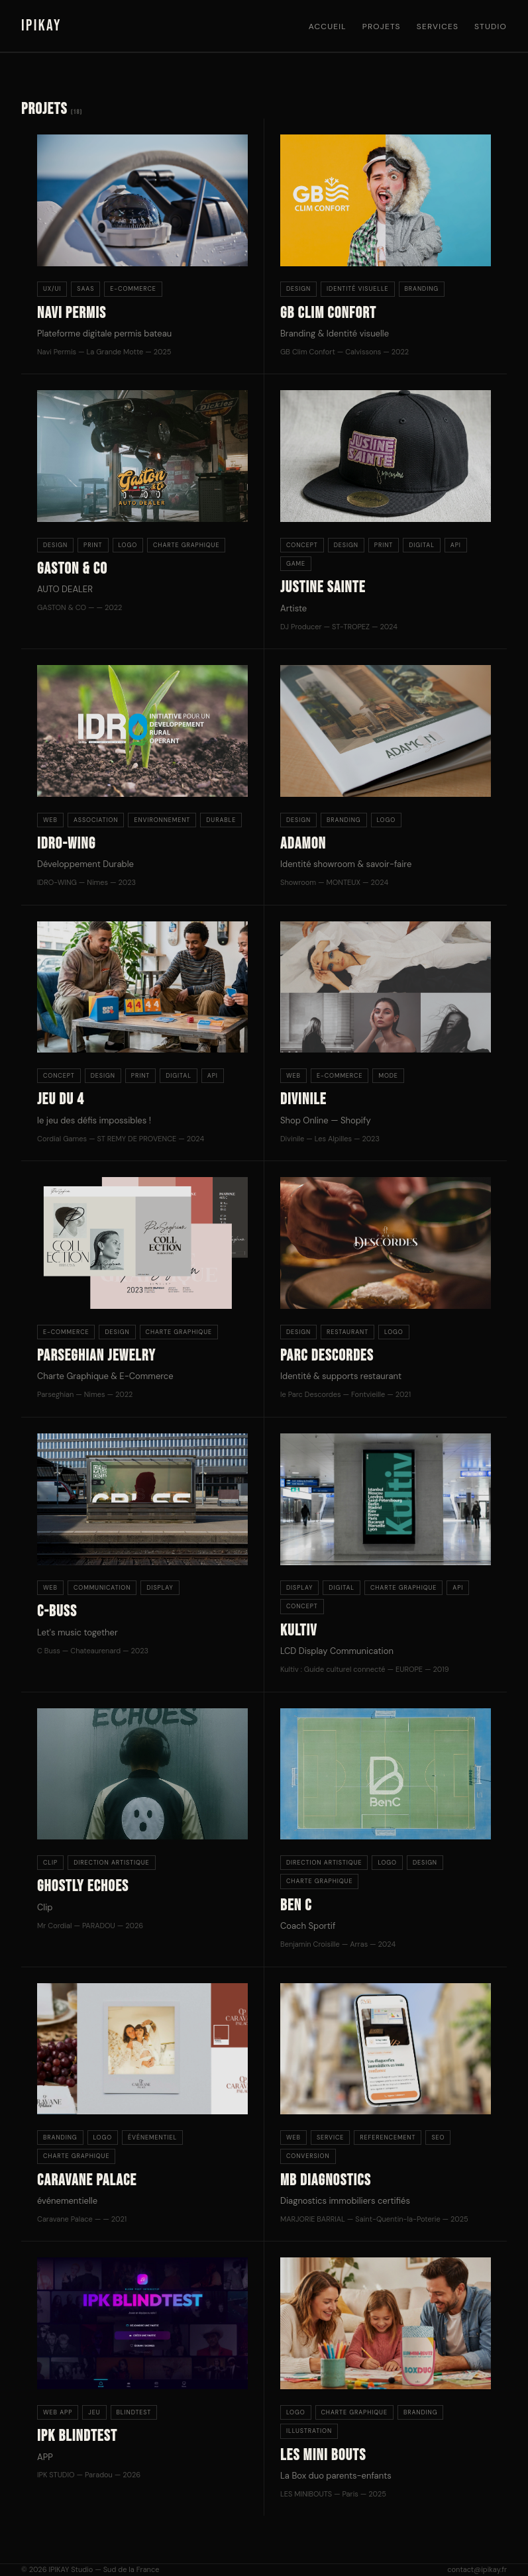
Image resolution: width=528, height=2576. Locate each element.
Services (437, 26)
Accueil (327, 26)
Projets (381, 26)
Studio (490, 26)
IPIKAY (41, 25)
